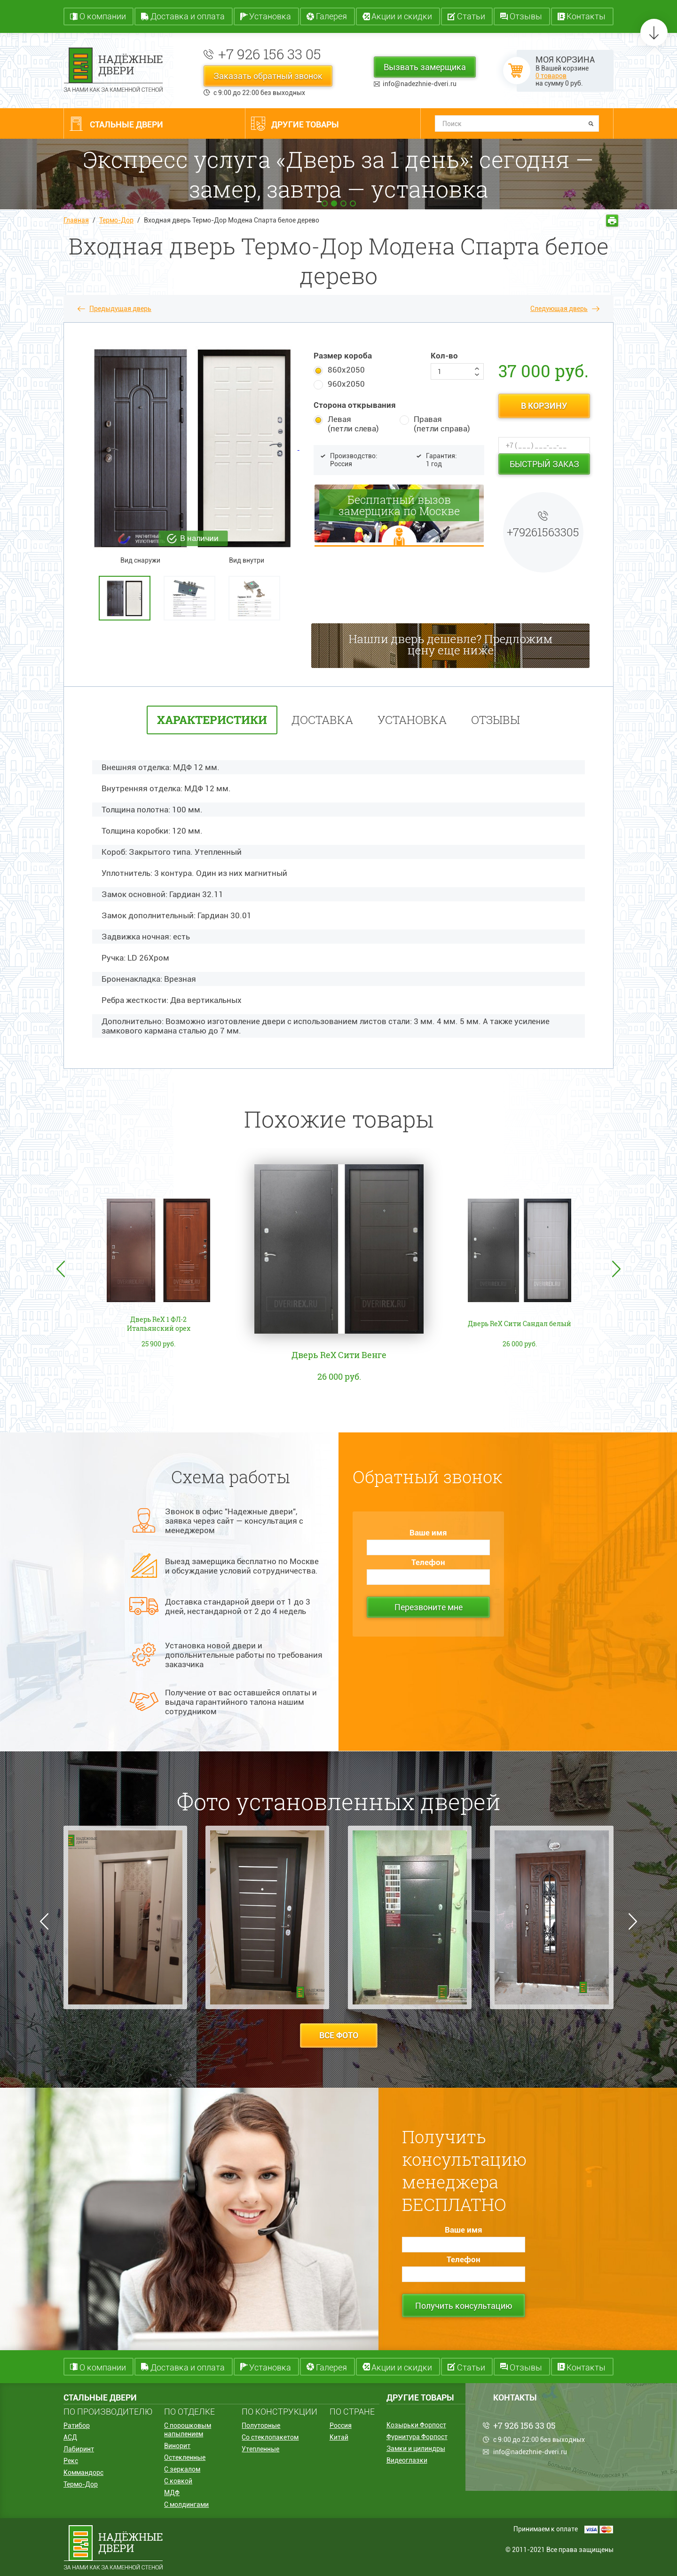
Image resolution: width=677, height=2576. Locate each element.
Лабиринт (78, 2449)
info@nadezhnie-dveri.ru (420, 83)
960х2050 (346, 384)
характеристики (212, 719)
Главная (76, 220)
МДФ (172, 2492)
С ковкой (178, 2481)
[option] (129, 598)
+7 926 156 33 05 (269, 54)
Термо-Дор (116, 220)
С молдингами (186, 2504)
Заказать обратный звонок (268, 76)
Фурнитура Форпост (417, 2437)
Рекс (70, 2461)
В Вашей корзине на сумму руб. (565, 71)
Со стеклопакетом (270, 2437)
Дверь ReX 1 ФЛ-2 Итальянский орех (158, 1324)
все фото (338, 2035)
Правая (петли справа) (442, 423)
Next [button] (616, 1269)
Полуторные (261, 2425)
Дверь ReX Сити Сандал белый (519, 1324)
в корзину (544, 406)
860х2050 (346, 369)
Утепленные (260, 2449)
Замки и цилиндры (415, 2448)
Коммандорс (83, 2472)
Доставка (322, 719)
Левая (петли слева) (353, 423)
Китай (339, 2437)
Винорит (177, 2445)
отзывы (495, 719)
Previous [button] (60, 1269)
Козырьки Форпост (416, 2425)
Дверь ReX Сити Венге (338, 1354)
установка (412, 719)
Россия (341, 2425)
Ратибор (76, 2425)
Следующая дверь (559, 308)
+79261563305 (543, 532)
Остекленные (184, 2457)
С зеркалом (182, 2469)
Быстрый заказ (544, 464)
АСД (70, 2437)
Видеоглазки (406, 2460)
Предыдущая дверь (120, 308)
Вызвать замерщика (425, 67)
